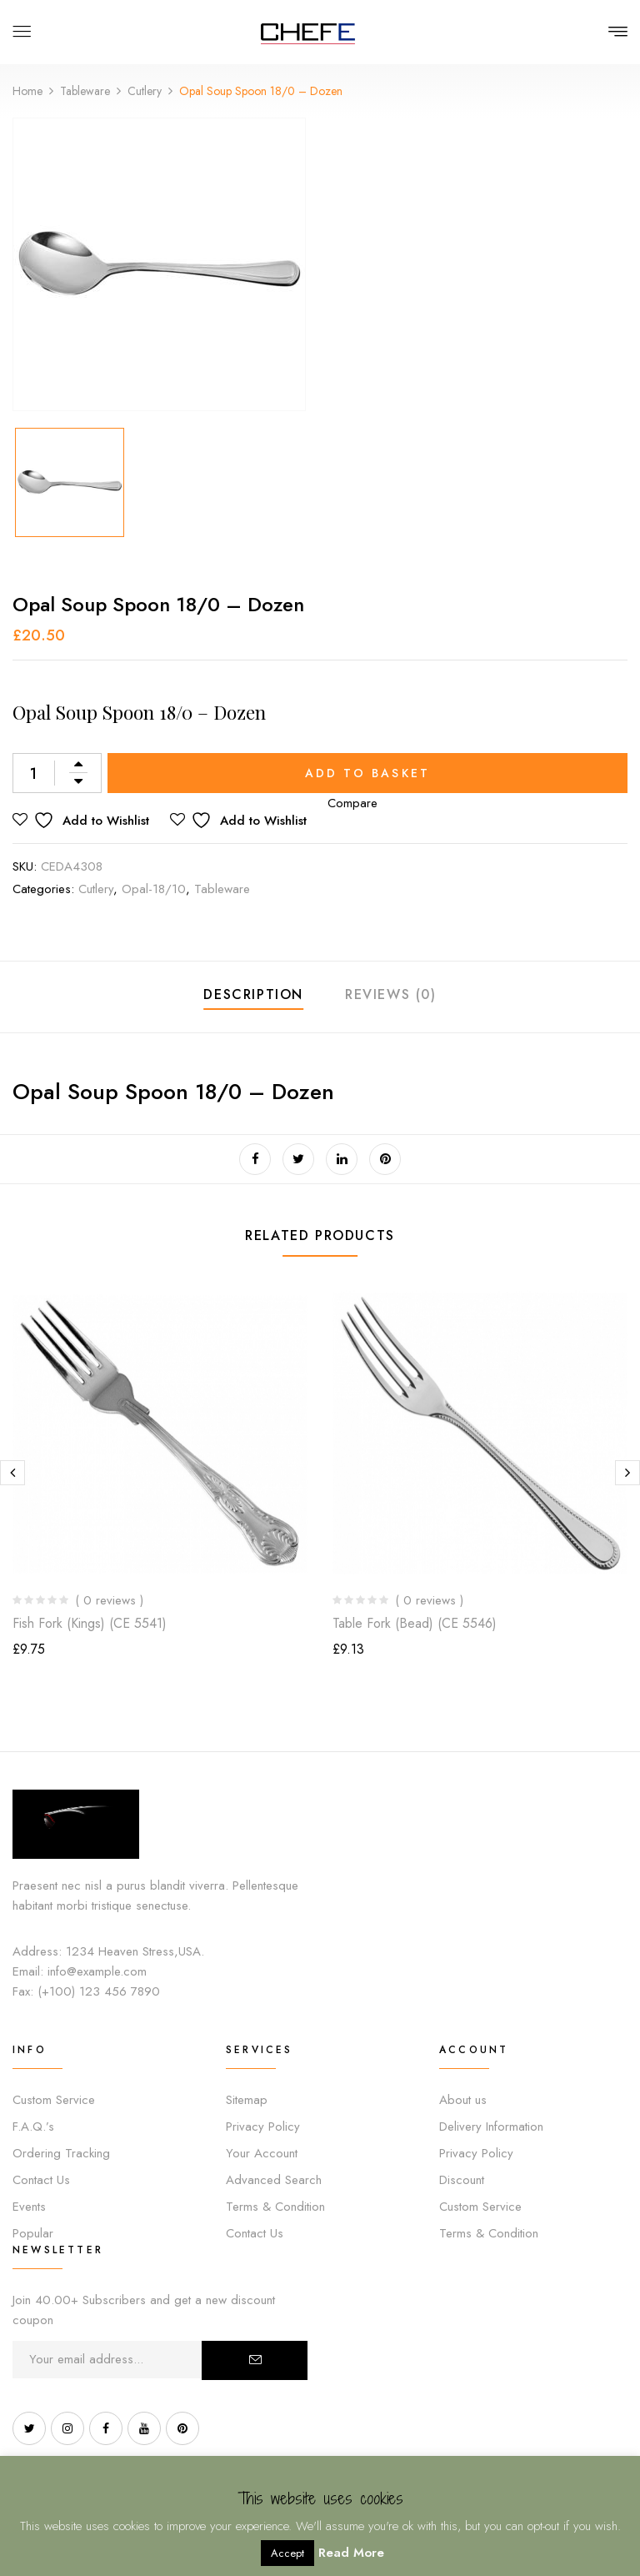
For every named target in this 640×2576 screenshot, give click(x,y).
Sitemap (247, 2100)
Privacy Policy (263, 2126)
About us (463, 2100)
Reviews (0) (391, 994)
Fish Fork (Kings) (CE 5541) (89, 1623)
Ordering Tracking (61, 2153)
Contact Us (41, 2180)
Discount (461, 2180)
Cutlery (145, 91)
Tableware (85, 91)
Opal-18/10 (154, 889)
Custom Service (53, 2100)
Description (253, 994)
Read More (351, 2552)
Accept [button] (287, 2553)
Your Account (262, 2153)
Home (27, 91)
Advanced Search (274, 2180)
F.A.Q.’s (33, 2126)
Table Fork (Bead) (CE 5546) (414, 1623)
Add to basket (368, 773)
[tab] (253, 997)
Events (29, 2206)
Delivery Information (491, 2126)
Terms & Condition (275, 2206)
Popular (32, 2233)
